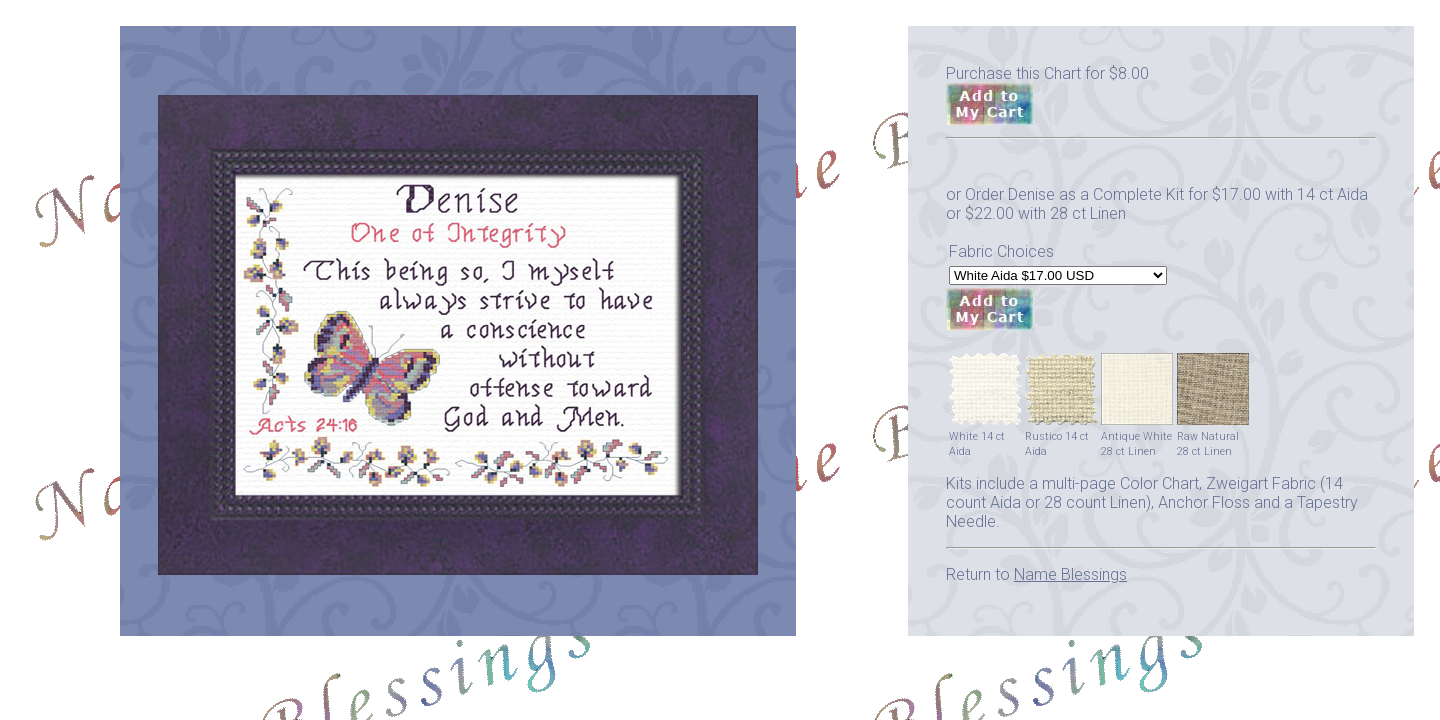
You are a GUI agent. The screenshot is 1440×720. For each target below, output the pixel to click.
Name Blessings (1070, 574)
